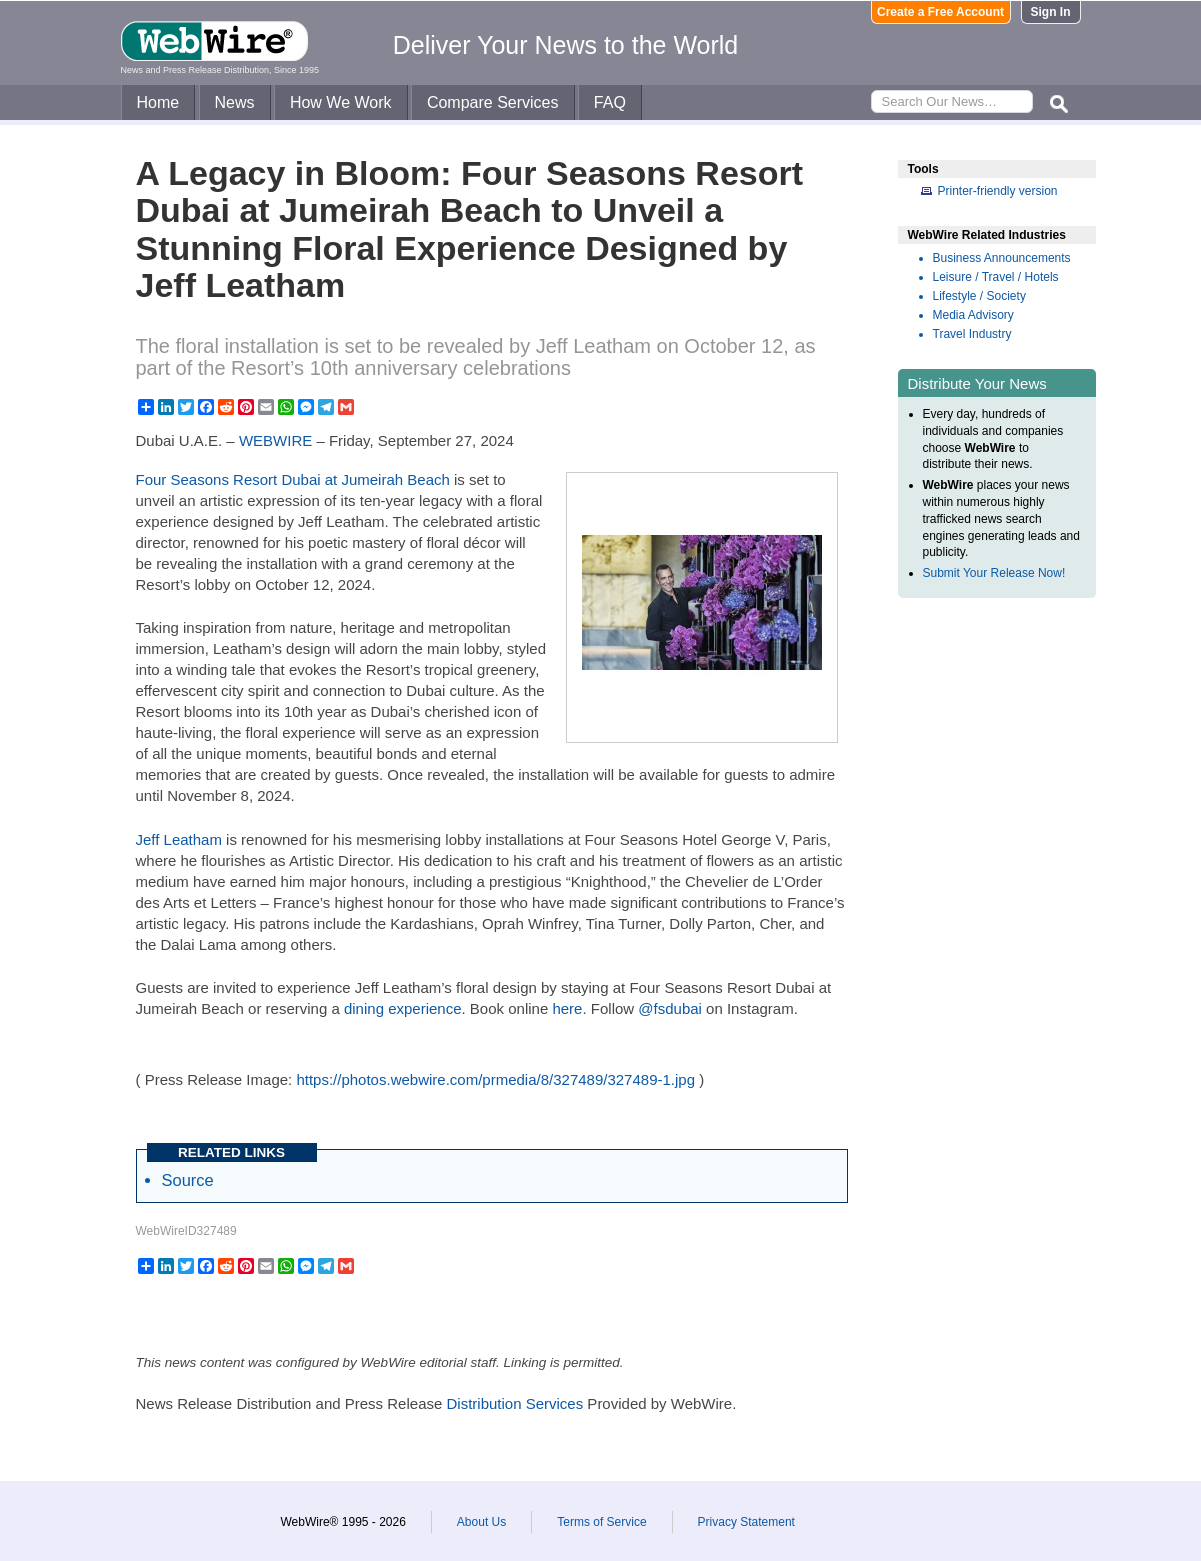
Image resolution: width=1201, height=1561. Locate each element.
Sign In (1051, 12)
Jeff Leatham (179, 839)
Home (158, 102)
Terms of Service (601, 1522)
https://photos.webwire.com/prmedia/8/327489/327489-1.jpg (495, 1079)
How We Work (341, 102)
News (235, 102)
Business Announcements (1002, 258)
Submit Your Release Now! (994, 573)
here (567, 1008)
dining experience (403, 1008)
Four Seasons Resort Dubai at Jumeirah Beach (293, 479)
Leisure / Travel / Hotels (996, 277)
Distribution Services (514, 1403)
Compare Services (493, 102)
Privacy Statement (746, 1522)
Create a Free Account (940, 12)
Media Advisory (973, 315)
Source (188, 1180)
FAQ (610, 102)
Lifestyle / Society (979, 296)
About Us (481, 1522)
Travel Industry (972, 334)
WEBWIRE (275, 440)
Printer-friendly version (998, 191)
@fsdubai (670, 1008)
